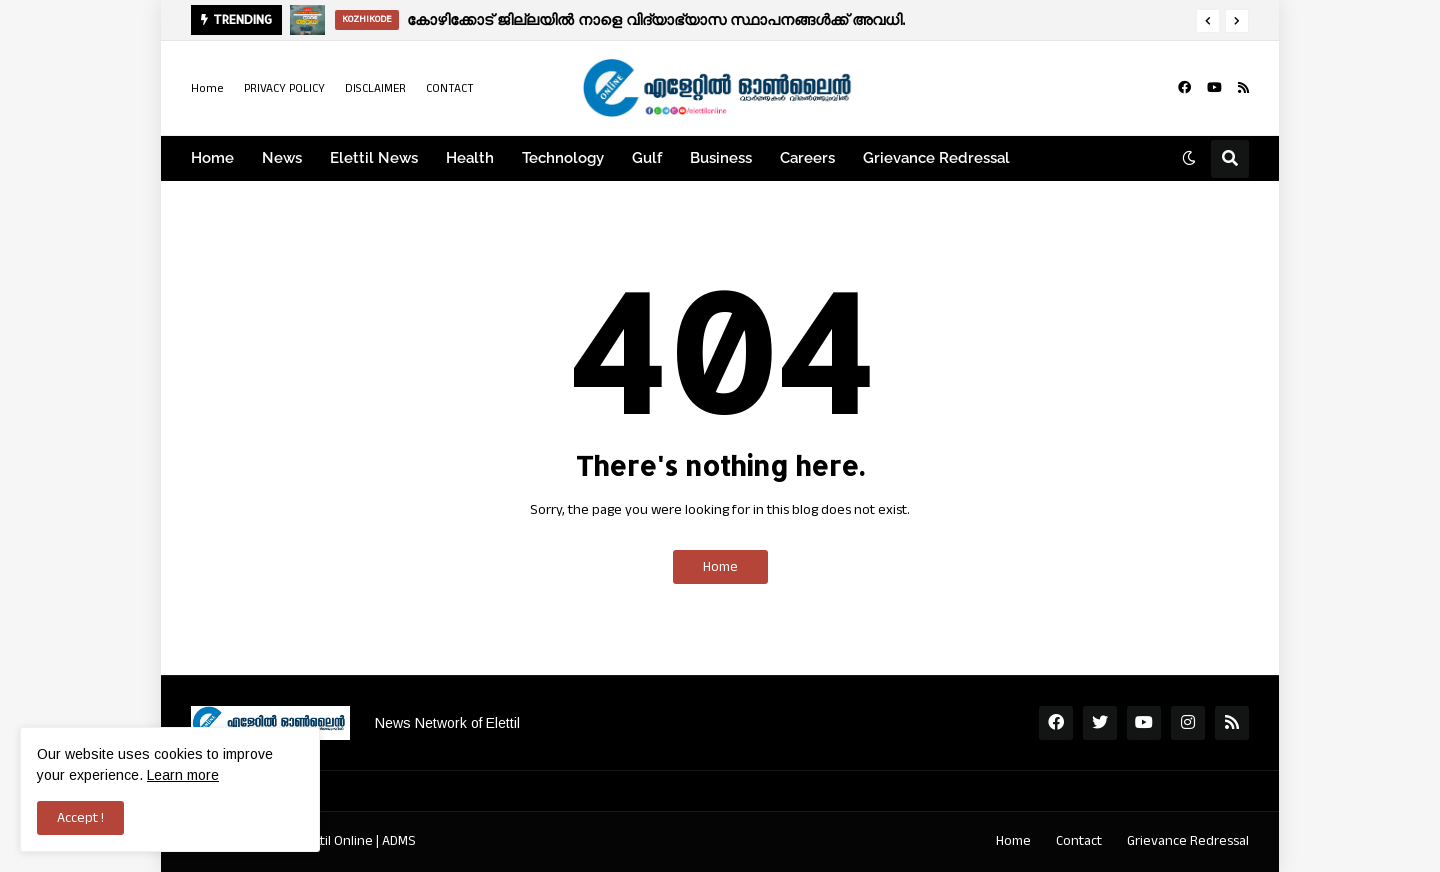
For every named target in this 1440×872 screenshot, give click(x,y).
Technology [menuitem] (563, 158)
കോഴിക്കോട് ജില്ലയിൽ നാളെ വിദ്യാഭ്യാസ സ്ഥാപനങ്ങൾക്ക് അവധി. (656, 19)
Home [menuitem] (212, 158)
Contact (1079, 841)
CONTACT (450, 88)
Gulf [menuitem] (647, 158)
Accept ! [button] (80, 818)
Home (207, 88)
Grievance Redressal (1188, 841)
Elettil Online (335, 841)
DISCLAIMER (375, 88)
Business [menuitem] (721, 158)
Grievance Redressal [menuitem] (936, 158)
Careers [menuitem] (807, 158)
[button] (1208, 21)
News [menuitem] (282, 158)
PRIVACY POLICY (284, 88)
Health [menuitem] (470, 158)
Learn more (183, 775)
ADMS (399, 841)
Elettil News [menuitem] (374, 158)
